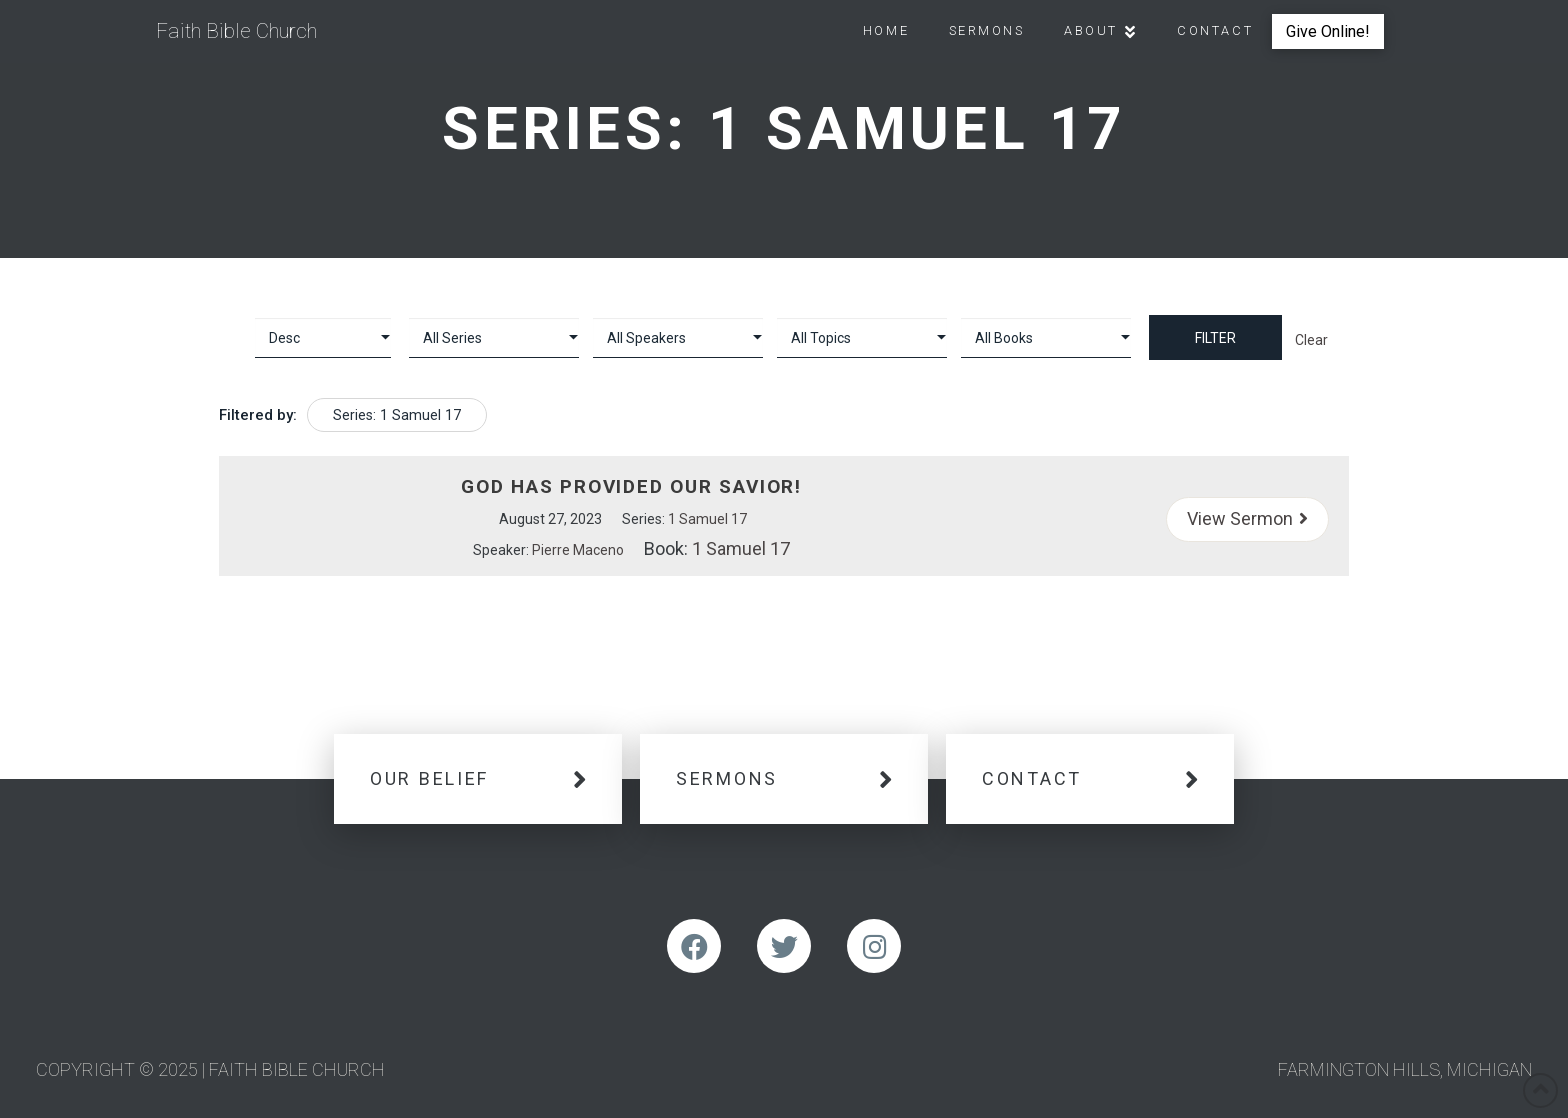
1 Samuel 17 (707, 519)
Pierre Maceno (578, 550)
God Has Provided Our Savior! (631, 486)
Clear (1311, 340)
